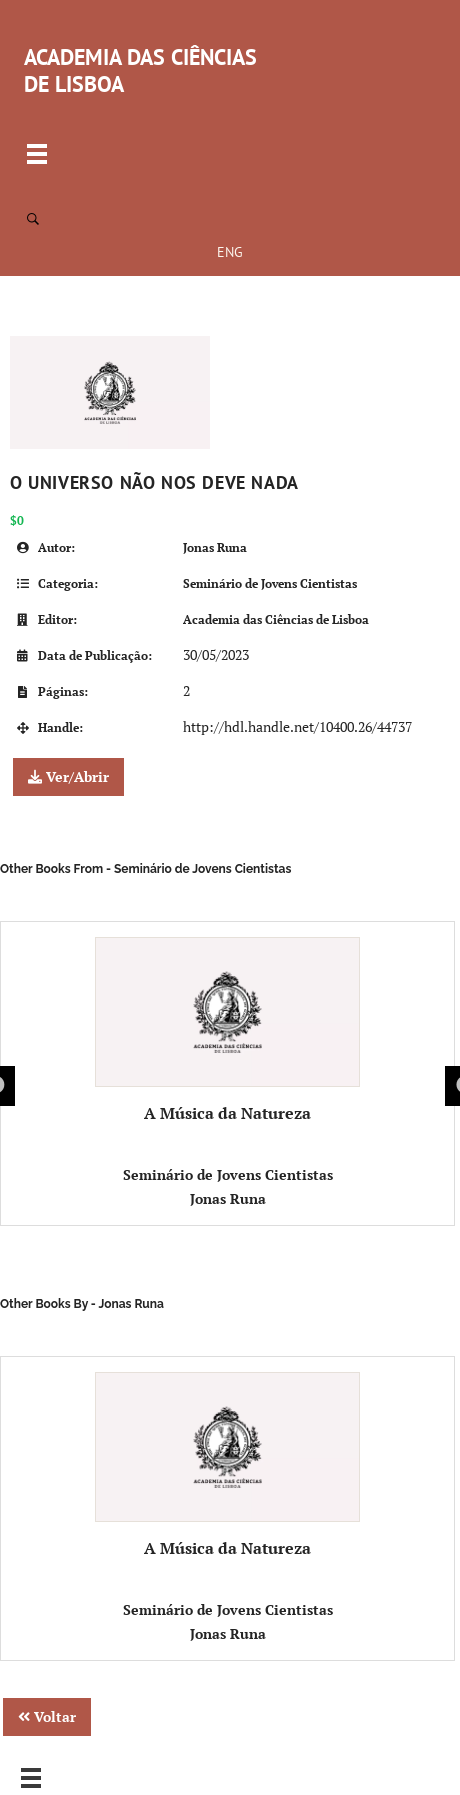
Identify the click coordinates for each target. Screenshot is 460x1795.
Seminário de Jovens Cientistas (270, 583)
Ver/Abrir (68, 776)
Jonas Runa (215, 547)
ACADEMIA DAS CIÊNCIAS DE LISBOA (140, 70)
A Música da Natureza (227, 1030)
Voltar (47, 1716)
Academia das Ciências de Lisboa (276, 619)
